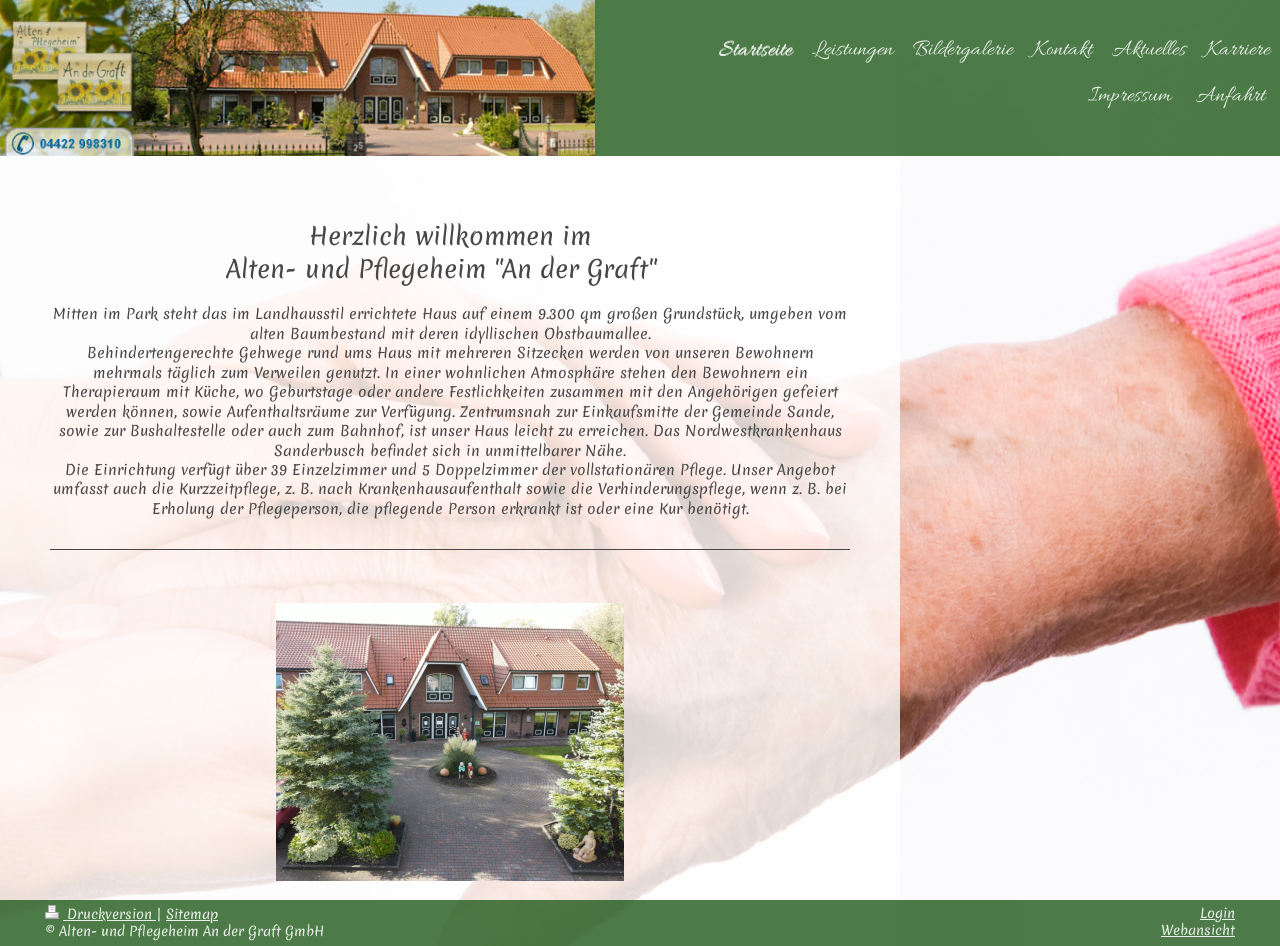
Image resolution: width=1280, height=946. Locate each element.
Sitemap (192, 914)
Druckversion (100, 914)
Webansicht (1198, 930)
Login (1217, 913)
